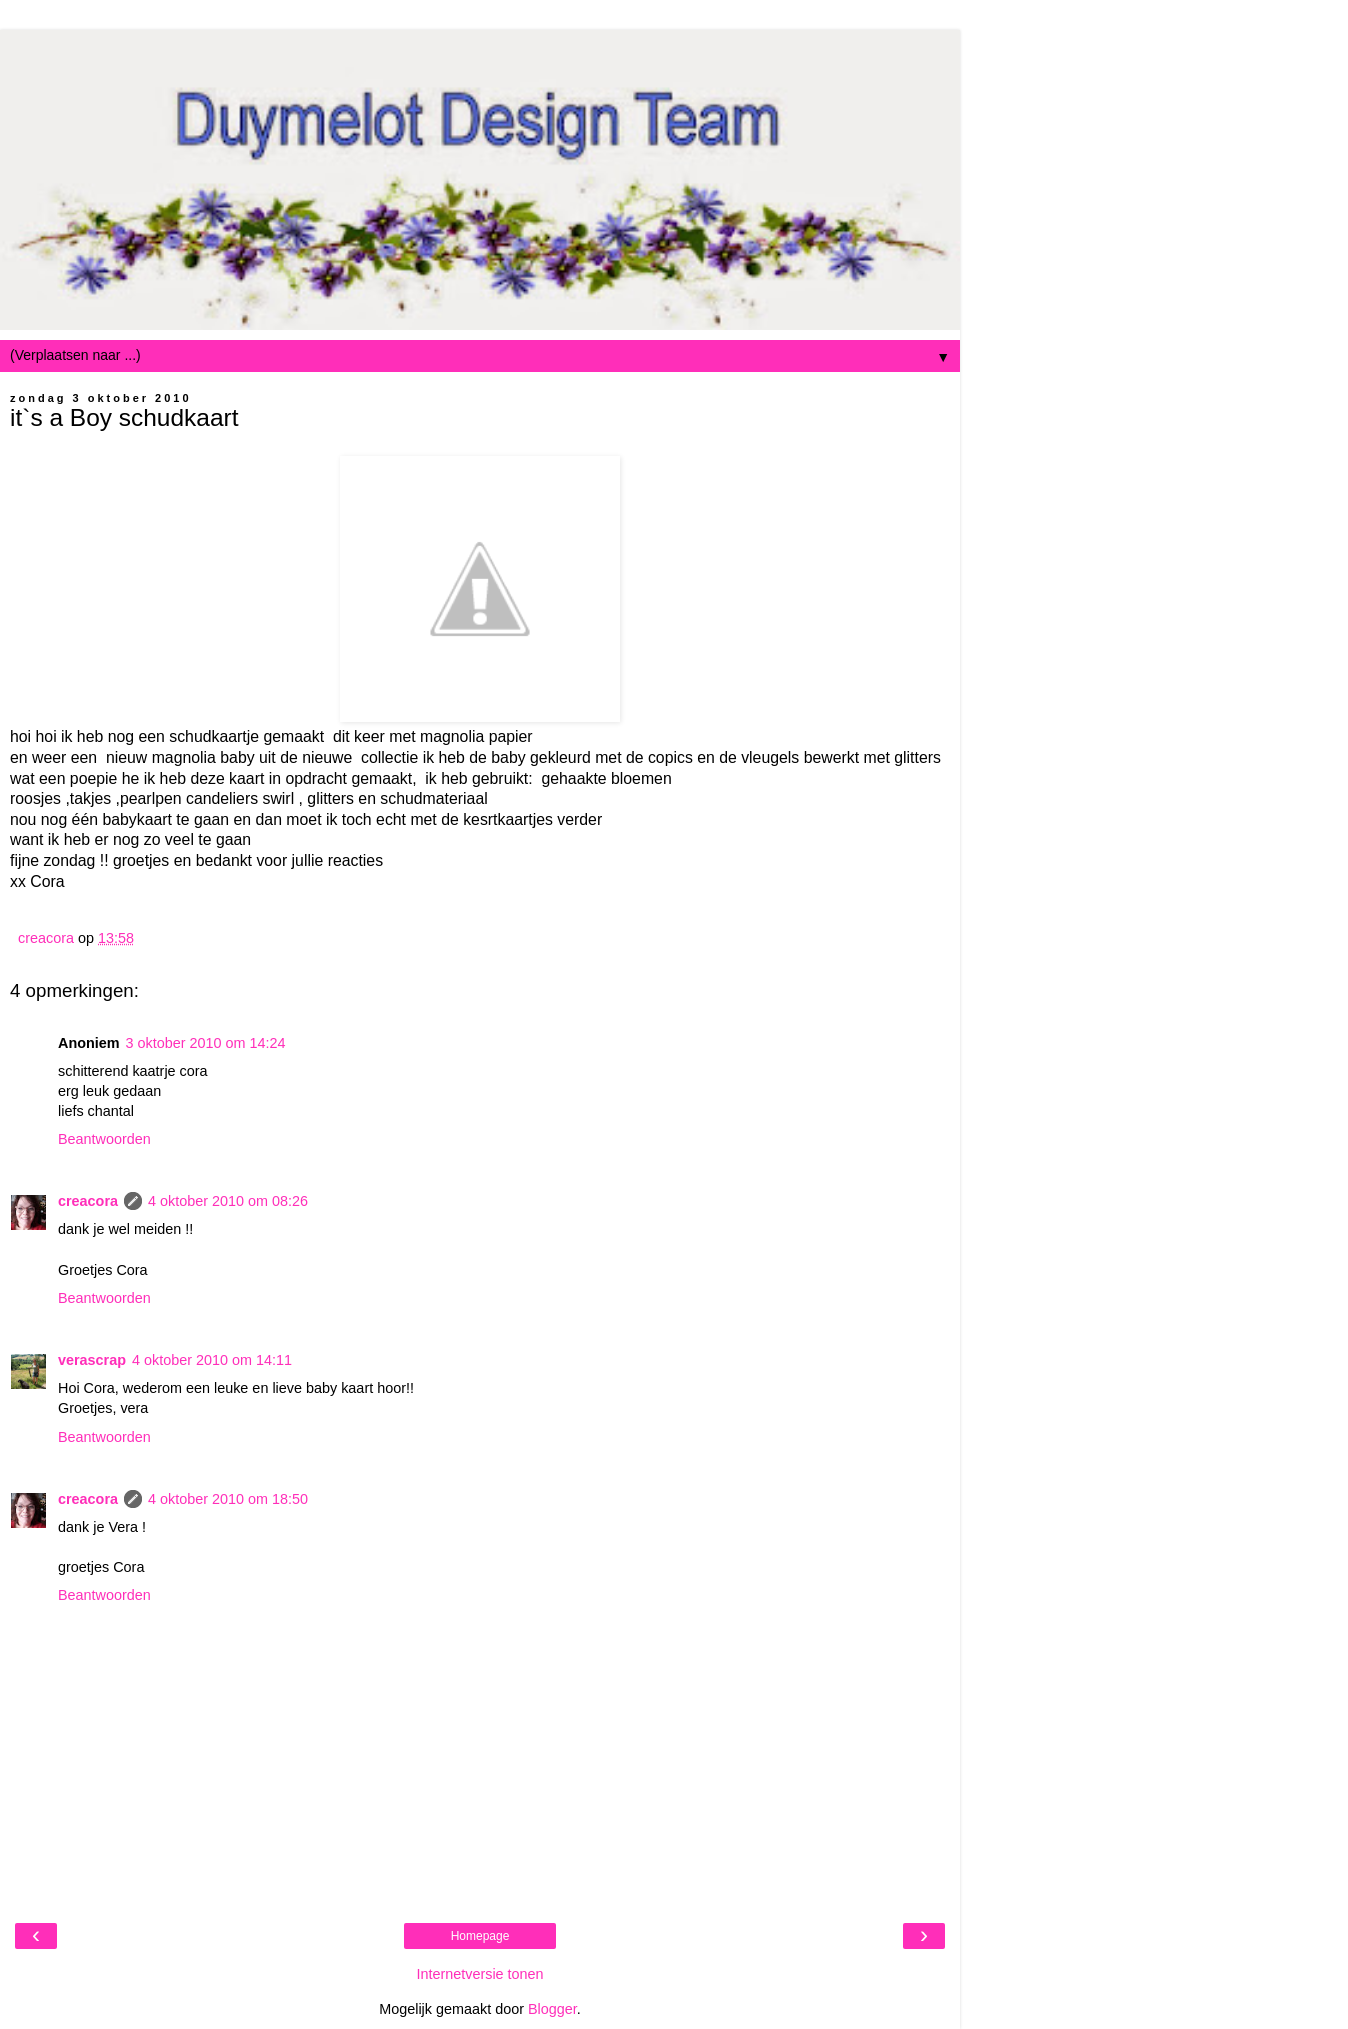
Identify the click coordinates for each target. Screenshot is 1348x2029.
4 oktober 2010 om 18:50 (228, 1499)
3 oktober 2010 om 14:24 (206, 1043)
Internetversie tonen (479, 1974)
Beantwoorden (104, 1139)
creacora (88, 1201)
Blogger (552, 2009)
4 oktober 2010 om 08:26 (228, 1201)
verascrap (92, 1360)
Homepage (480, 1936)
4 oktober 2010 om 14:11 (212, 1360)
